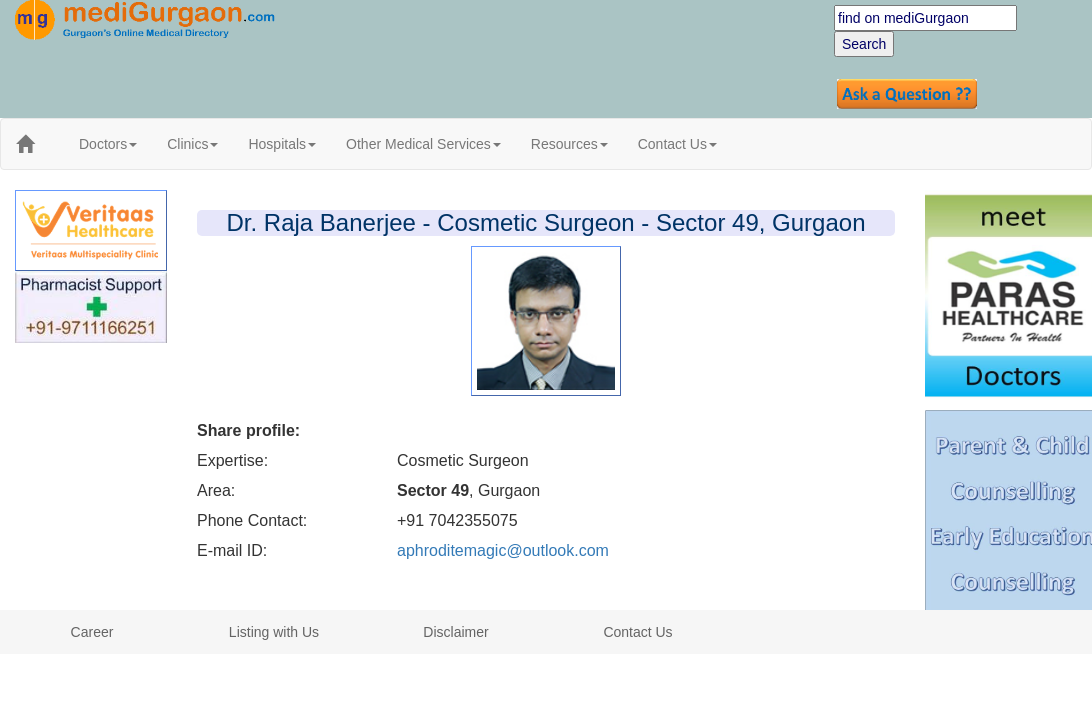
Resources (569, 144)
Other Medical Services (423, 144)
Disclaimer (455, 632)
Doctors (108, 144)
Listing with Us (274, 632)
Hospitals (282, 144)
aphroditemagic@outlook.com (503, 550)
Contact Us (677, 144)
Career (92, 632)
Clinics (192, 144)
